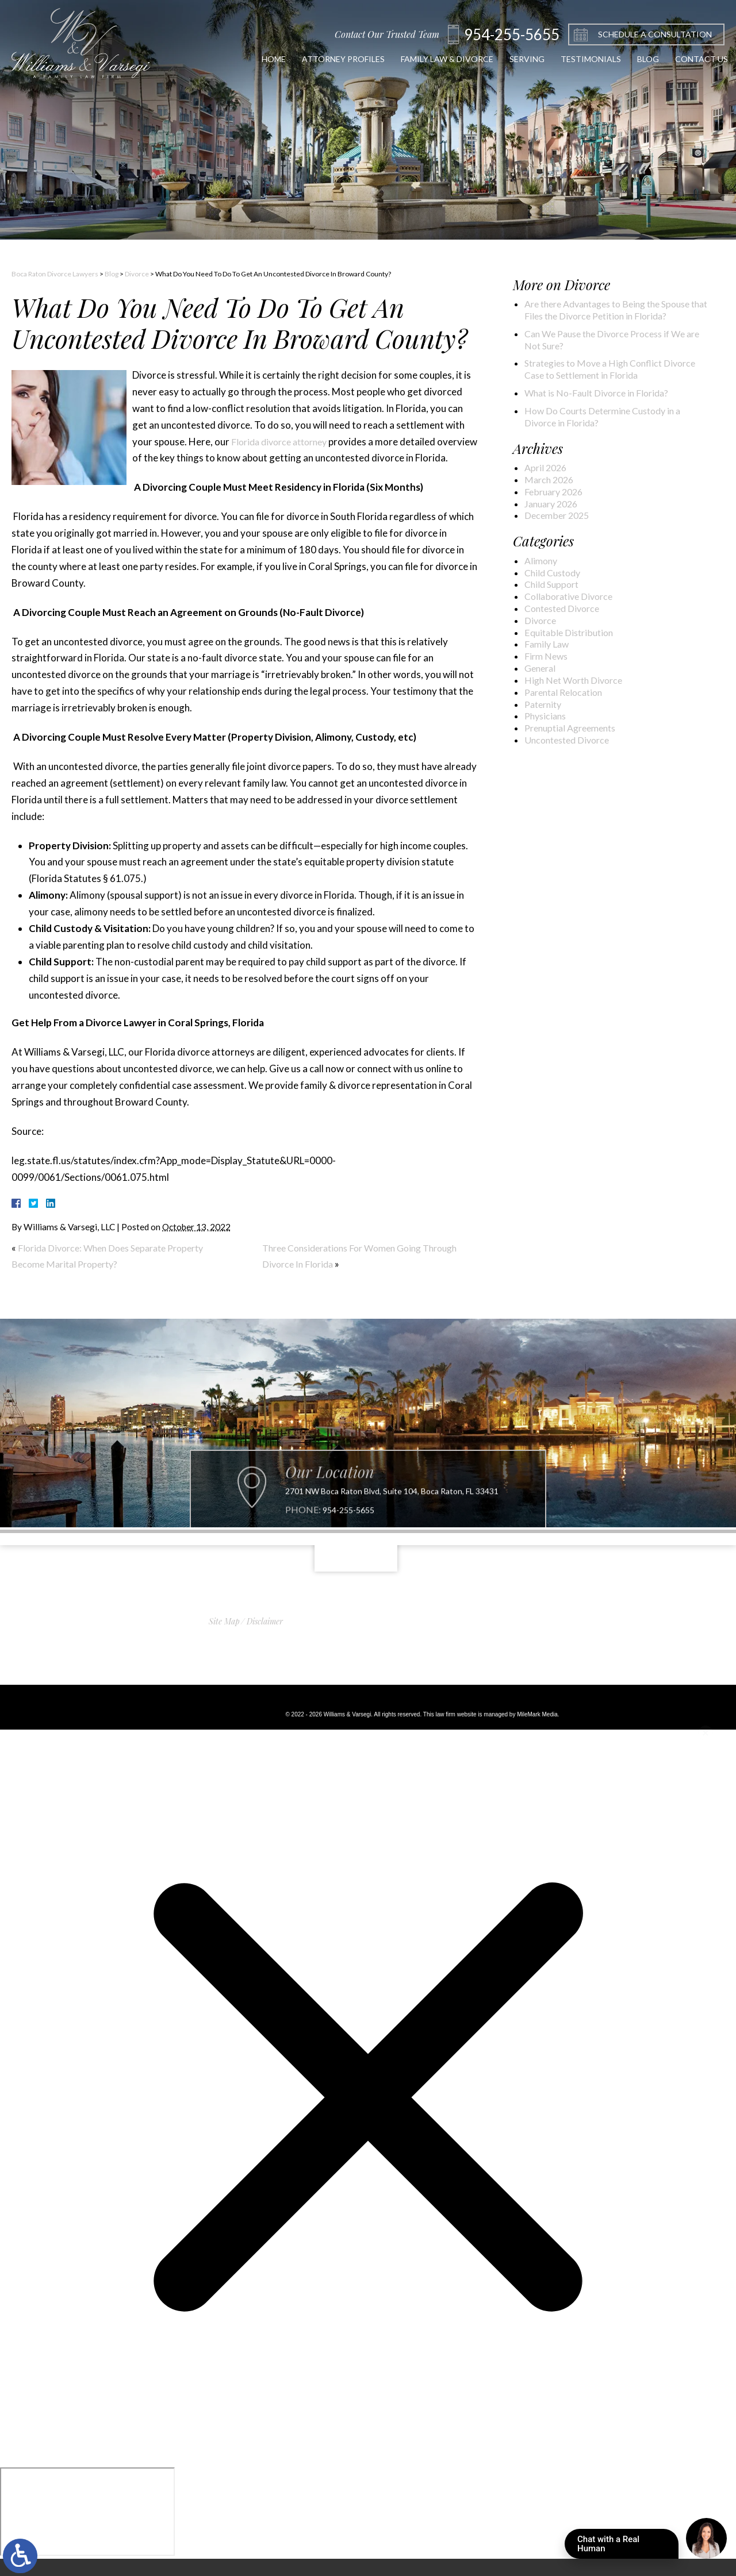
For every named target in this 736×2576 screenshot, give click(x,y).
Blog (628, 59)
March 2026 (551, 508)
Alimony (542, 595)
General (542, 716)
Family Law (549, 689)
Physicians (548, 770)
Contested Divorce (567, 649)
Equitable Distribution (574, 676)
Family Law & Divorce (409, 59)
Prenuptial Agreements (577, 783)
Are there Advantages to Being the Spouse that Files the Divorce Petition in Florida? (614, 318)
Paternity (545, 756)
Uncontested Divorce (573, 797)
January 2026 (554, 535)
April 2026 (547, 495)
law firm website (455, 1731)
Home (217, 59)
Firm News (548, 702)
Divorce (137, 273)
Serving (496, 59)
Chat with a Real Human (627, 2546)
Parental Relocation (569, 743)
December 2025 (560, 548)
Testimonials (566, 59)
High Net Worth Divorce (579, 729)
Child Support (554, 622)
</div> (87, 2529)
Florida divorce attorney (283, 442)
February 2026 (557, 522)
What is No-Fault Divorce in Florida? (605, 416)
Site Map (224, 1637)
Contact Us (686, 59)
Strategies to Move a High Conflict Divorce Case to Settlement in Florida (608, 390)
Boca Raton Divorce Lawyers (55, 273)
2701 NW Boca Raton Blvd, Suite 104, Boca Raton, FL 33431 (392, 1558)
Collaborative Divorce (573, 635)
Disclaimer (265, 1637)
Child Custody (555, 609)
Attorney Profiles (294, 59)
